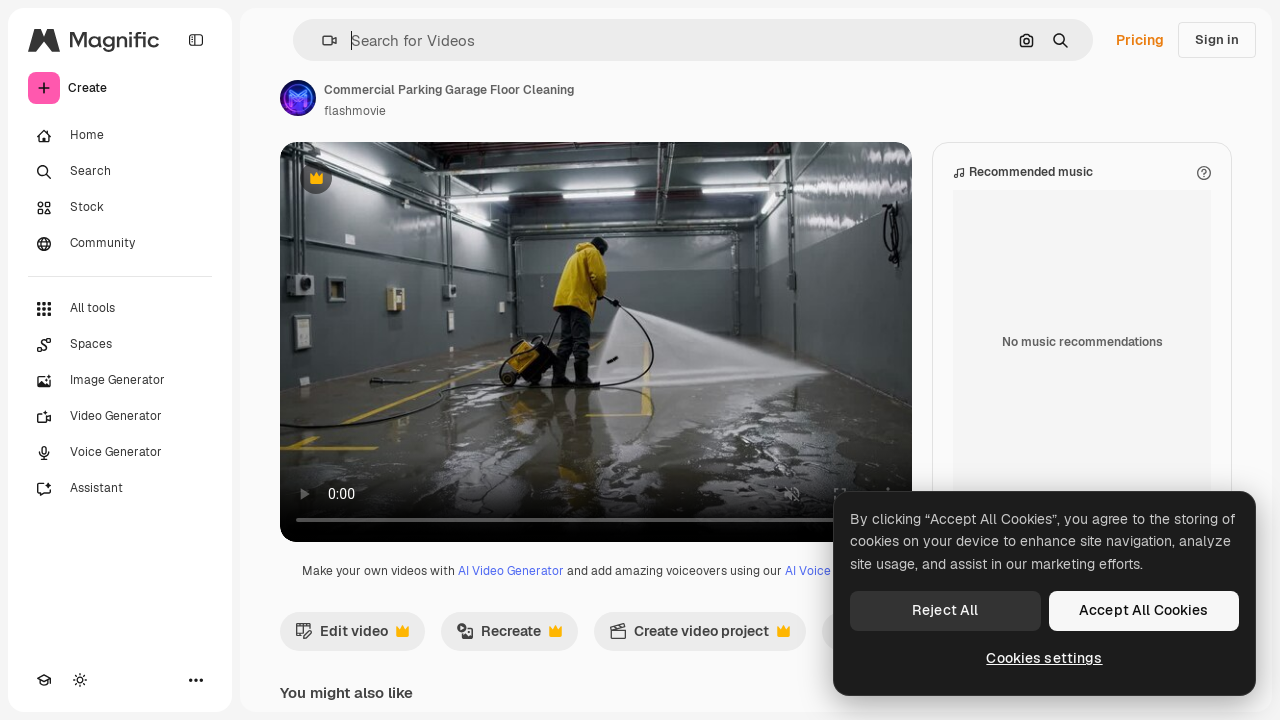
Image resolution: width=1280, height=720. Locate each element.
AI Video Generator (511, 571)
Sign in (1217, 39)
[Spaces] (120, 345)
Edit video (352, 636)
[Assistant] (120, 489)
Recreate (509, 636)
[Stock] (120, 208)
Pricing (1140, 40)
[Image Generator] (120, 381)
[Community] (120, 244)
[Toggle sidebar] (196, 40)
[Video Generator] (120, 417)
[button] (321, 40)
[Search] (120, 172)
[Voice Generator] (120, 453)
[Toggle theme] (80, 680)
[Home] (120, 136)
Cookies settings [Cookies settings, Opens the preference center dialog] (1044, 658)
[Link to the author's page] (298, 98)
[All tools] (120, 309)
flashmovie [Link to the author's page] (355, 111)
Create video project (699, 636)
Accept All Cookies (1144, 610)
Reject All (945, 610)
